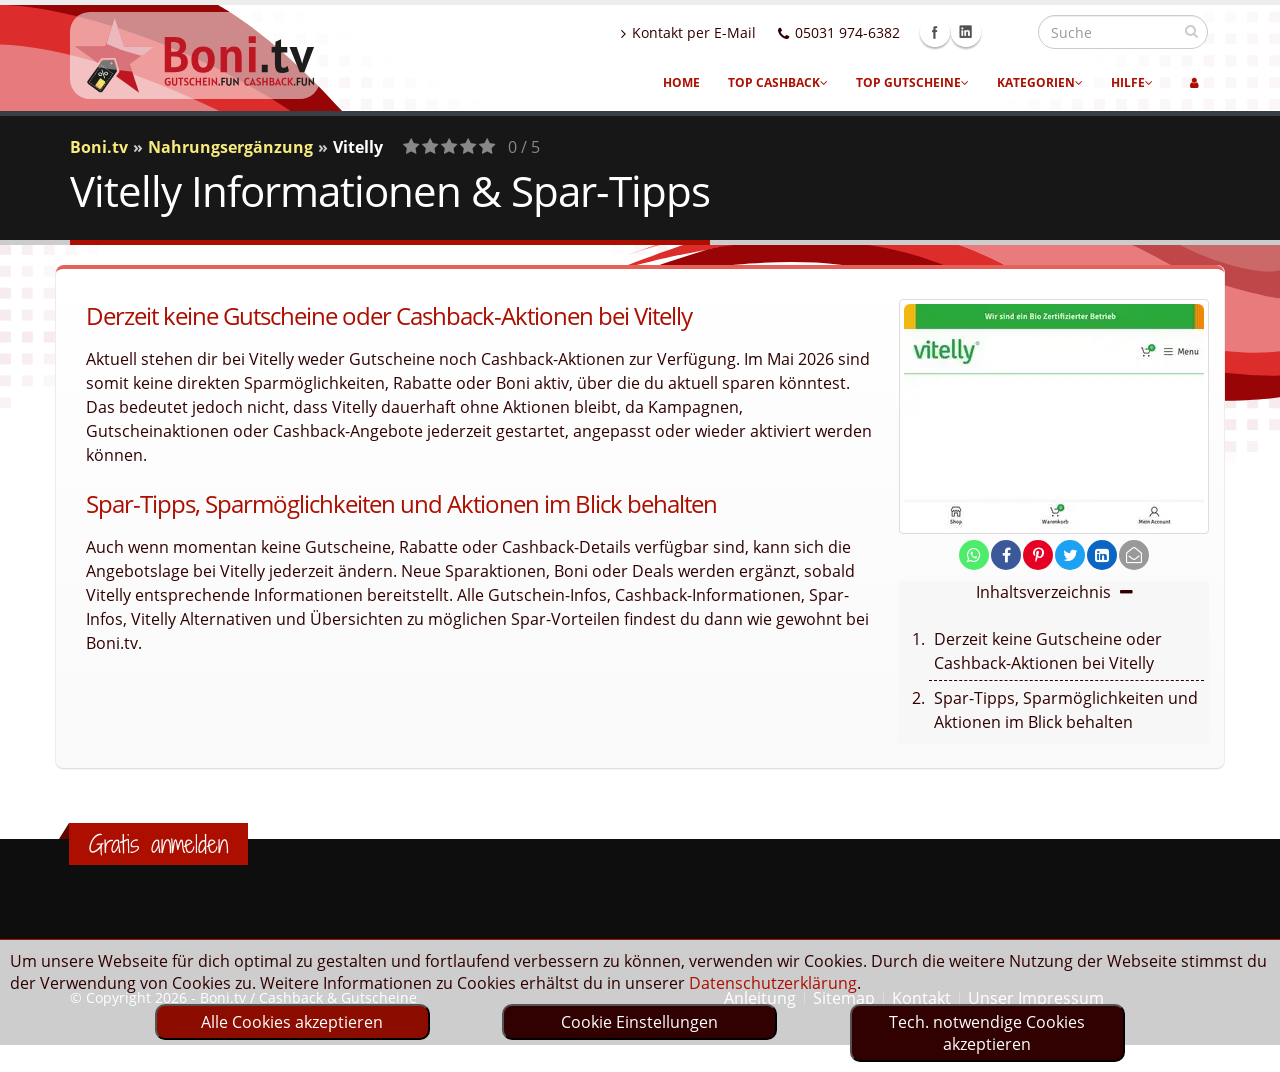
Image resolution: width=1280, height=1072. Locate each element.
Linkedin (1009, 32)
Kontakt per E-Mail (731, 32)
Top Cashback (778, 82)
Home (681, 82)
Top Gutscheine (912, 82)
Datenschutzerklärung (773, 983)
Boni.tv (99, 147)
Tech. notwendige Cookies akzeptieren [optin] (987, 1033)
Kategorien (1040, 82)
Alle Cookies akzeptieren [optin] (292, 1022)
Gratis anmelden (158, 844)
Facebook (978, 32)
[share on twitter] (1070, 555)
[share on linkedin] (1102, 555)
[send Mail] (1134, 555)
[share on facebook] (1006, 555)
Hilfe (1132, 82)
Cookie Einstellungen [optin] (639, 1022)
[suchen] (1191, 31)
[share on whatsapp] (974, 555)
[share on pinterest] (1038, 555)
